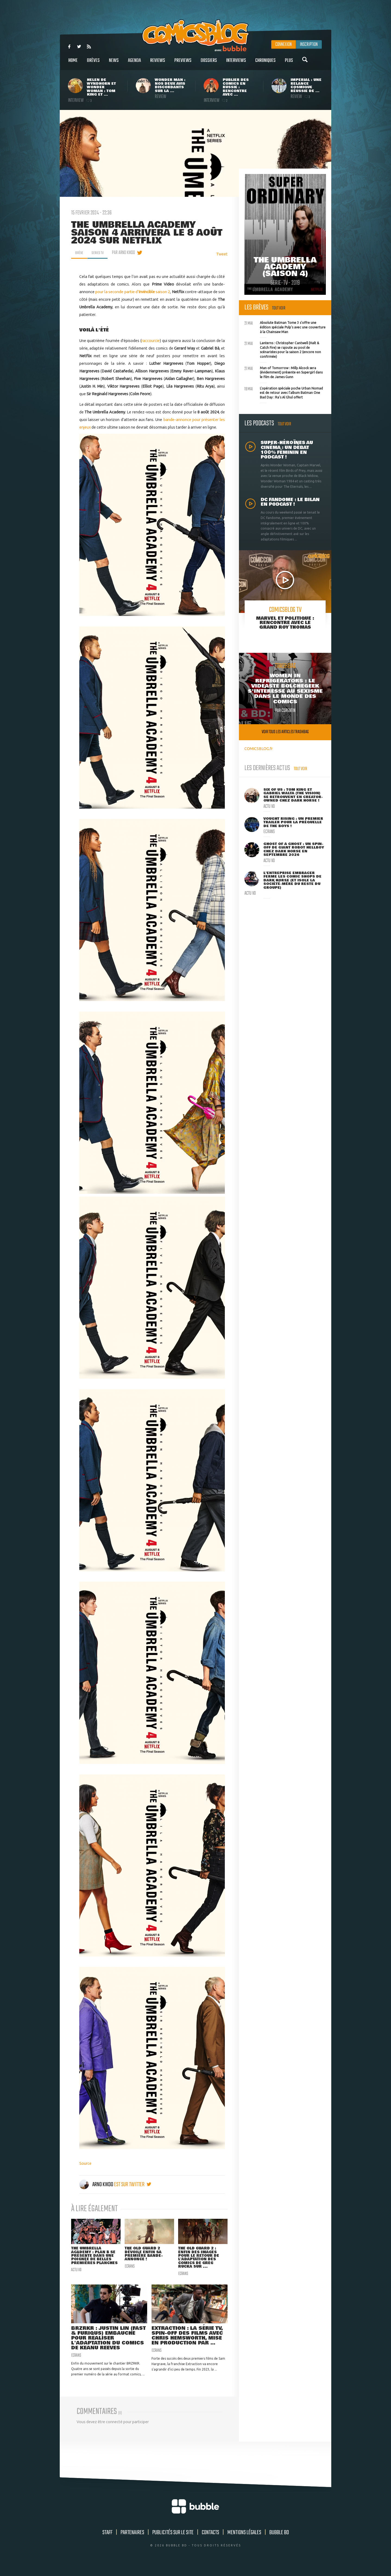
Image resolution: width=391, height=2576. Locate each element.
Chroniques (265, 63)
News (113, 63)
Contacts (210, 2542)
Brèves (93, 63)
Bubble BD (279, 2542)
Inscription (309, 44)
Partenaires (132, 2542)
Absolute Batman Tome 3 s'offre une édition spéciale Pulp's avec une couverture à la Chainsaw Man (285, 326)
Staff (107, 2542)
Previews (183, 63)
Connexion (283, 44)
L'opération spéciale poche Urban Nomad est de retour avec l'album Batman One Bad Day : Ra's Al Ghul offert (283, 392)
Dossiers (209, 63)
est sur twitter (132, 2184)
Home (73, 63)
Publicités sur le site (173, 2542)
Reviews (158, 63)
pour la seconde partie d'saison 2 (132, 291)
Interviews (236, 63)
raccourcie (150, 340)
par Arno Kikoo (127, 253)
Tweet (222, 254)
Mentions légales (244, 2542)
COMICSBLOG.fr (258, 748)
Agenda (134, 63)
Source (85, 2163)
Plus (289, 63)
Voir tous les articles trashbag (285, 732)
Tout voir (278, 308)
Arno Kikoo (96, 2184)
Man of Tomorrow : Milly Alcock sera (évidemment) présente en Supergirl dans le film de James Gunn (283, 372)
